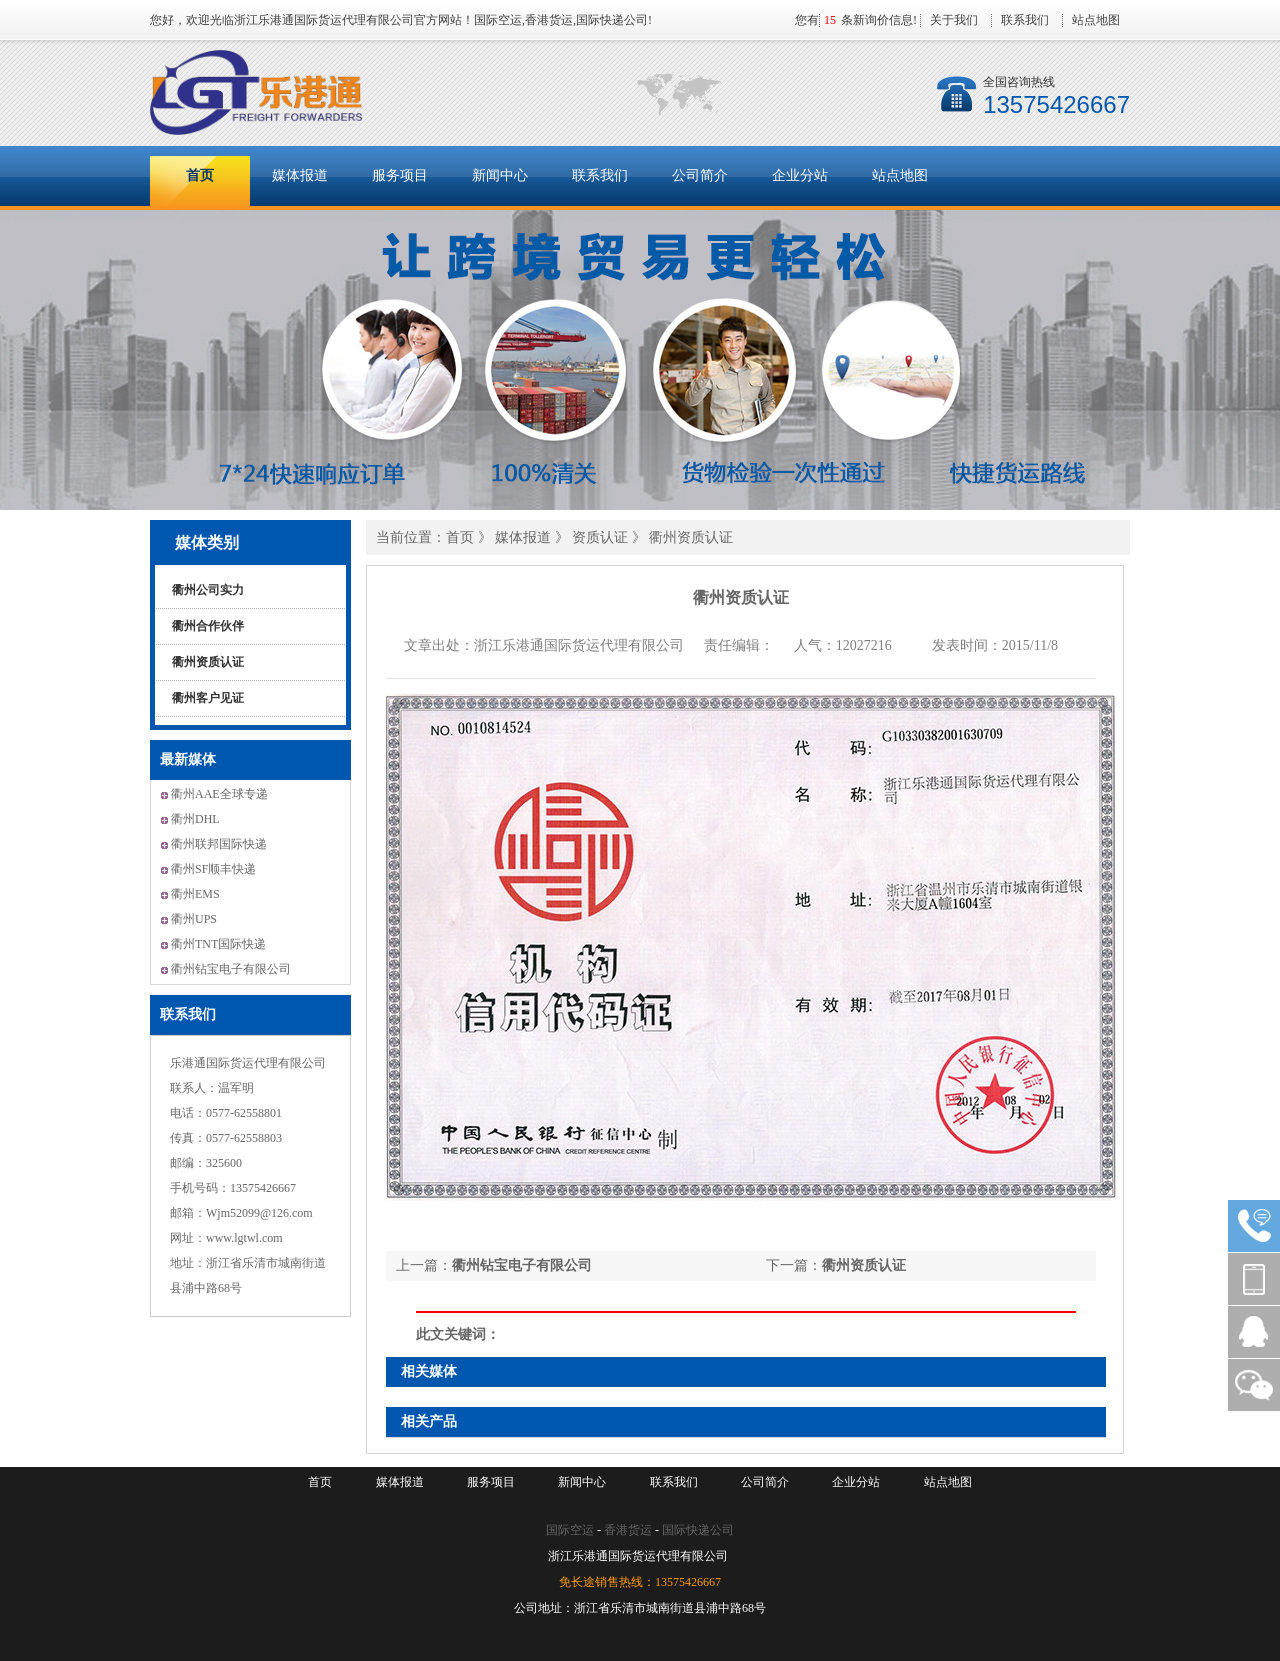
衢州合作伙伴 (208, 626)
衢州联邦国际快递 (219, 844)
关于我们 (954, 20)
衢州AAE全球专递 (219, 794)
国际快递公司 (698, 1530)
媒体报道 (300, 175)
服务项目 (400, 175)
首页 (200, 175)
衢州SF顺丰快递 (213, 869)
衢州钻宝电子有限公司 (231, 969)
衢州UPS (194, 919)
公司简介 (700, 175)
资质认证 (602, 537)
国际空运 (570, 1530)
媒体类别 (207, 542)
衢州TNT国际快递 (218, 944)
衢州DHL (195, 819)
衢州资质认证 (208, 662)
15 (830, 20)
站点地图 (1096, 20)
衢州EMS (195, 894)
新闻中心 (500, 175)
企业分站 (800, 175)
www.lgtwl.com (244, 1238)
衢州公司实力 (208, 590)
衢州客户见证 (208, 698)
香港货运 (628, 1530)
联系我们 (1025, 20)
